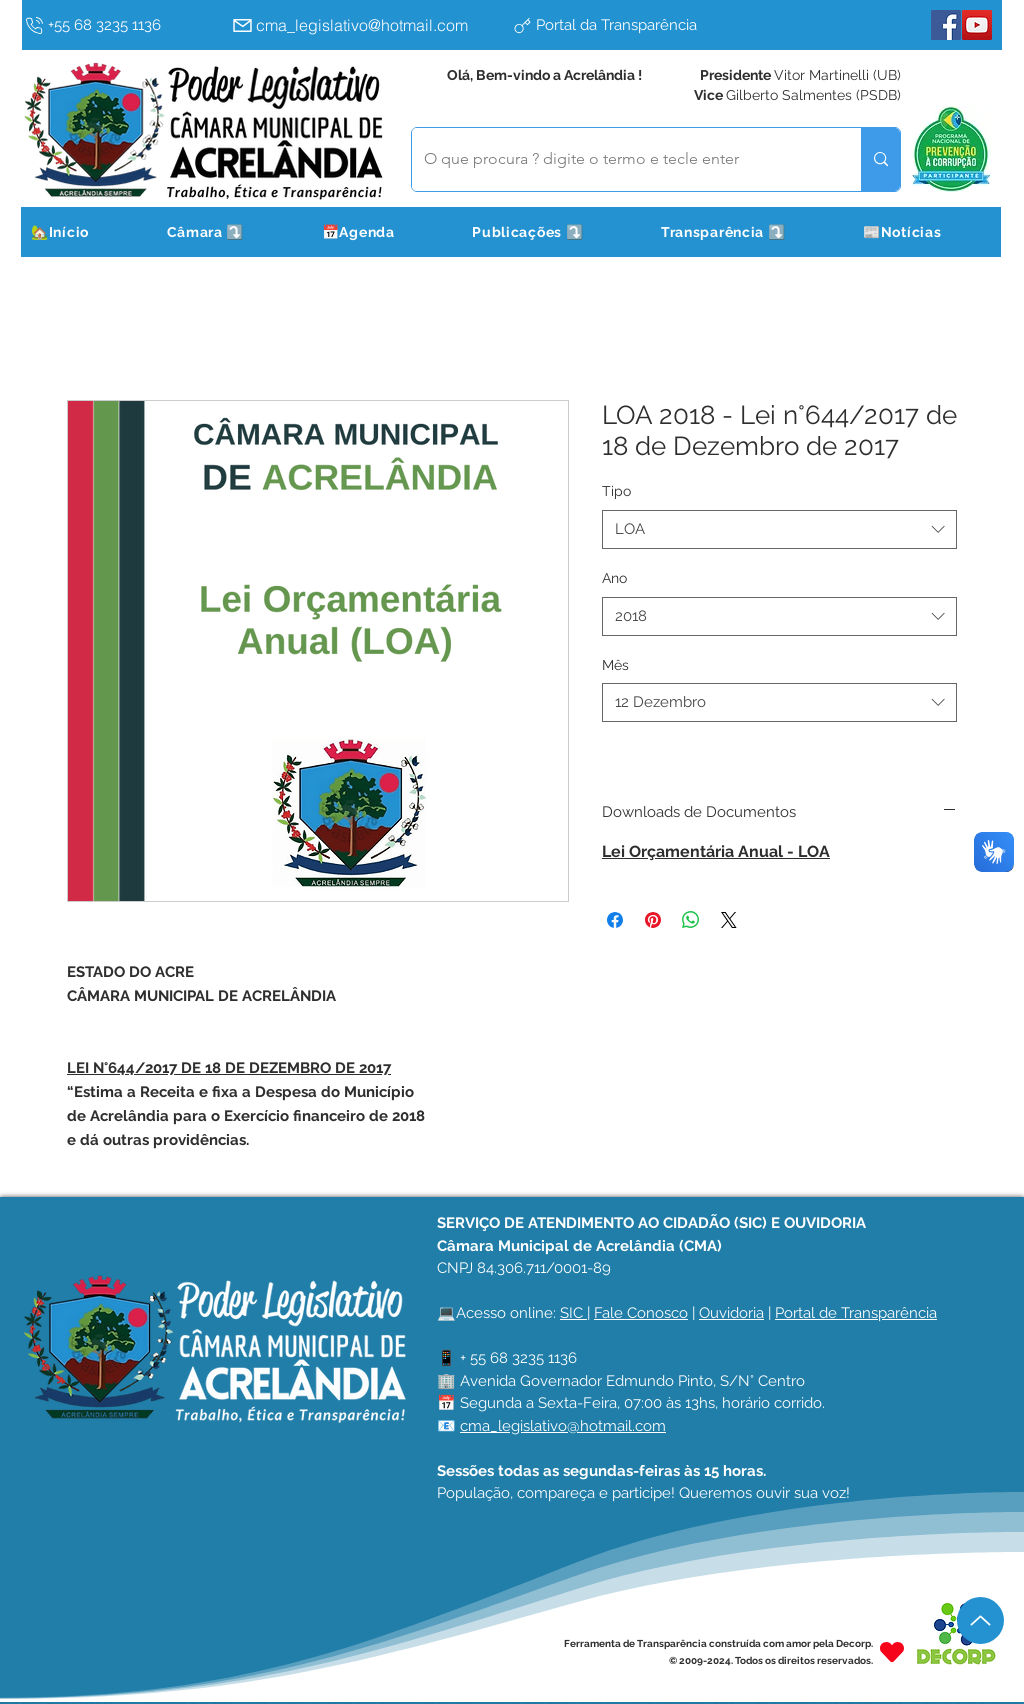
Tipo (616, 491)
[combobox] (779, 529)
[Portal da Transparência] (647, 25)
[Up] (980, 1620)
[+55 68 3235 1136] (123, 25)
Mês (615, 665)
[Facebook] (946, 25)
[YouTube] (977, 25)
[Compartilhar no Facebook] (615, 920)
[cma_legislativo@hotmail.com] (367, 25)
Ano (614, 578)
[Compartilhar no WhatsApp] (691, 920)
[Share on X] (729, 920)
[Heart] (892, 1651)
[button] (230, 232)
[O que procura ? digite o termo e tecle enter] (621, 159)
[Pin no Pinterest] (653, 920)
